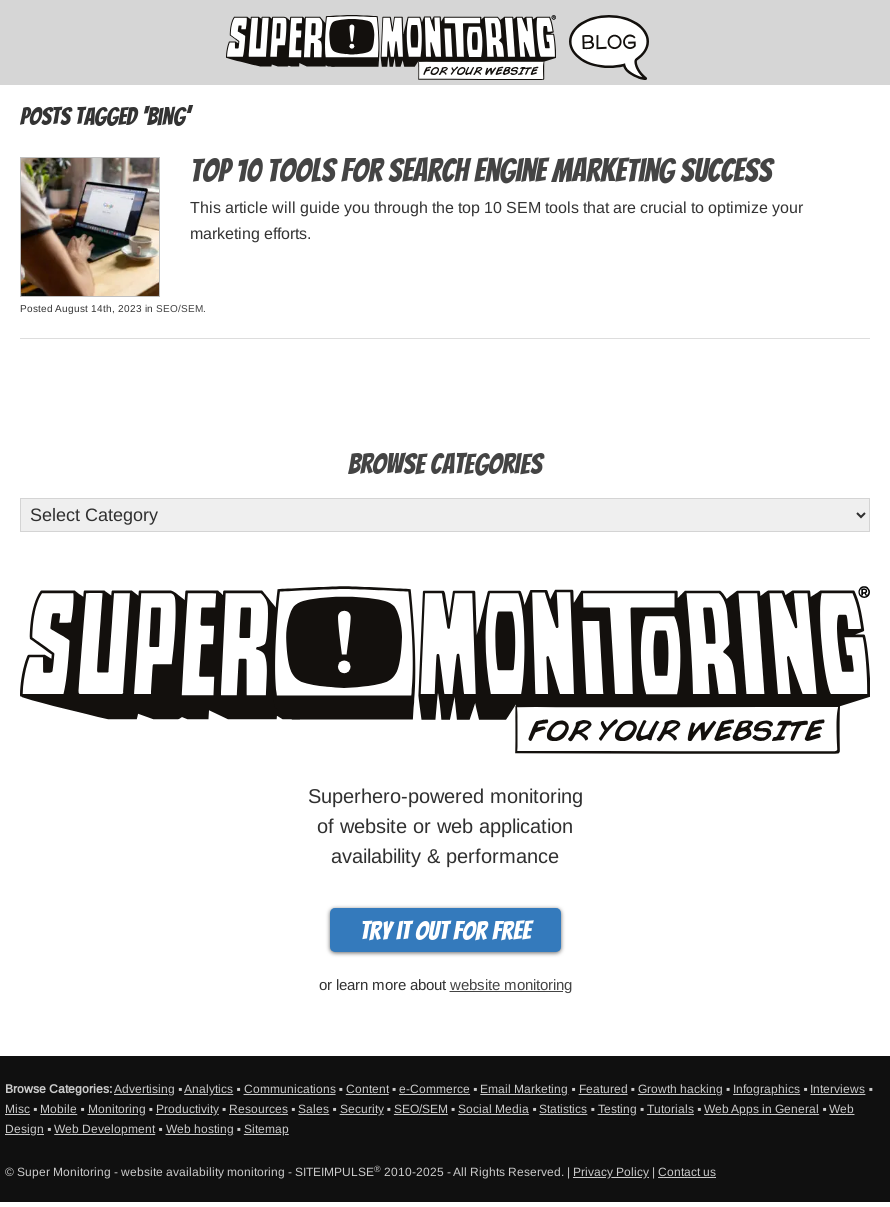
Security (362, 1109)
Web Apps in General (761, 1109)
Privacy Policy (611, 1172)
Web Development (104, 1129)
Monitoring (117, 1109)
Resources (258, 1109)
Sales (313, 1109)
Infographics (766, 1089)
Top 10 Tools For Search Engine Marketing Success (481, 171)
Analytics (208, 1089)
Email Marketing (524, 1089)
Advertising (144, 1089)
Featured (603, 1089)
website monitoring (511, 984)
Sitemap (266, 1129)
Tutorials (670, 1109)
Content (367, 1089)
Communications (290, 1089)
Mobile (58, 1109)
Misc (17, 1109)
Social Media (493, 1109)
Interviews (837, 1089)
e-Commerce (434, 1089)
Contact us (687, 1172)
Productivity (187, 1109)
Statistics (563, 1109)
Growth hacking (680, 1089)
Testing (617, 1109)
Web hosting (200, 1129)
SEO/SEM (179, 308)
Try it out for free (445, 931)
